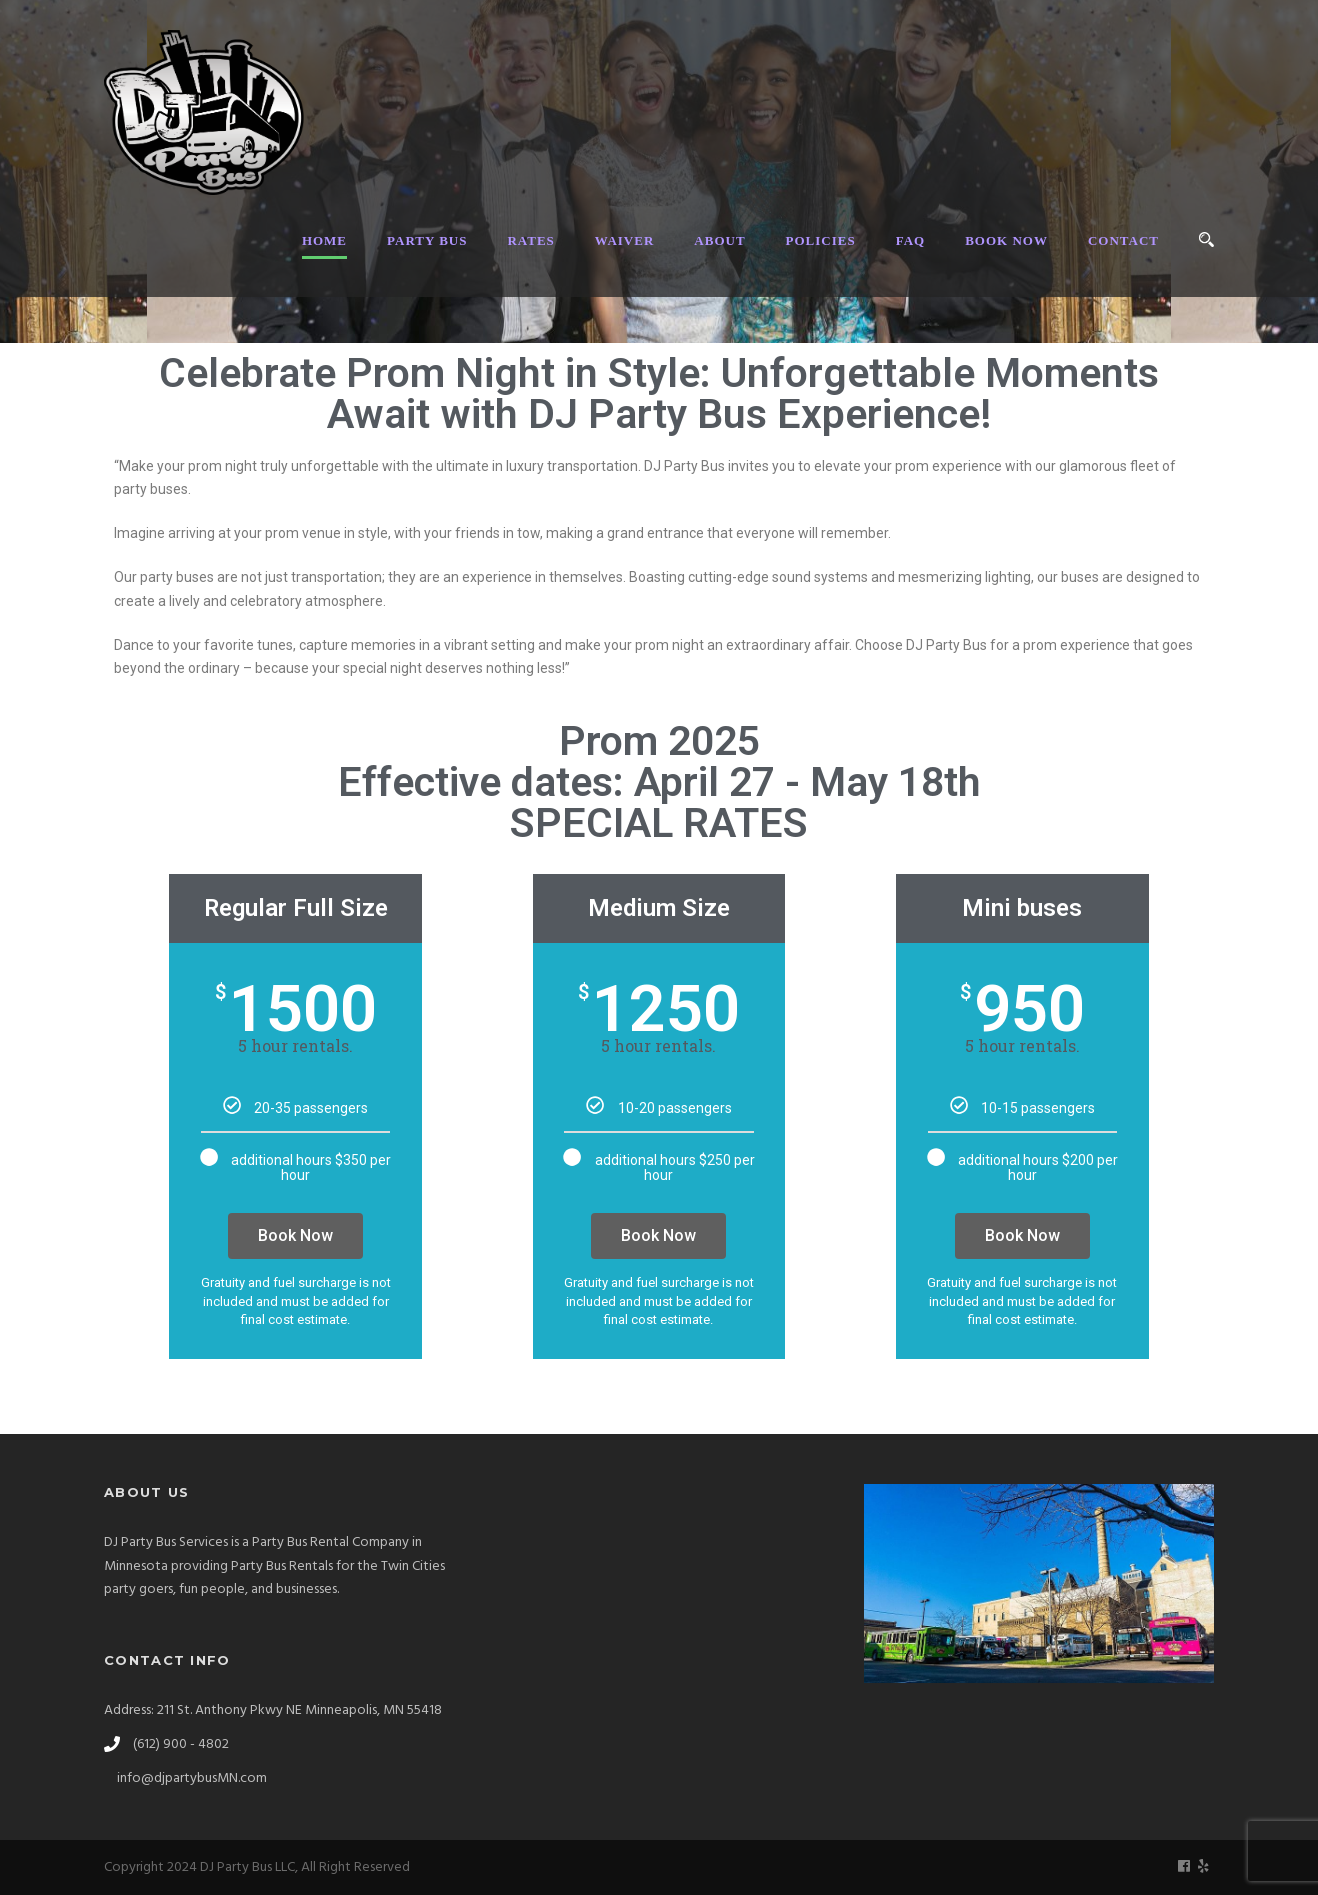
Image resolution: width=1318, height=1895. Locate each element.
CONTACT (1123, 240)
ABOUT (719, 240)
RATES (530, 240)
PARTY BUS (427, 240)
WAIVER (624, 240)
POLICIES (821, 240)
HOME (324, 240)
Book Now (295, 1235)
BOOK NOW (1006, 240)
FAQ (910, 240)
